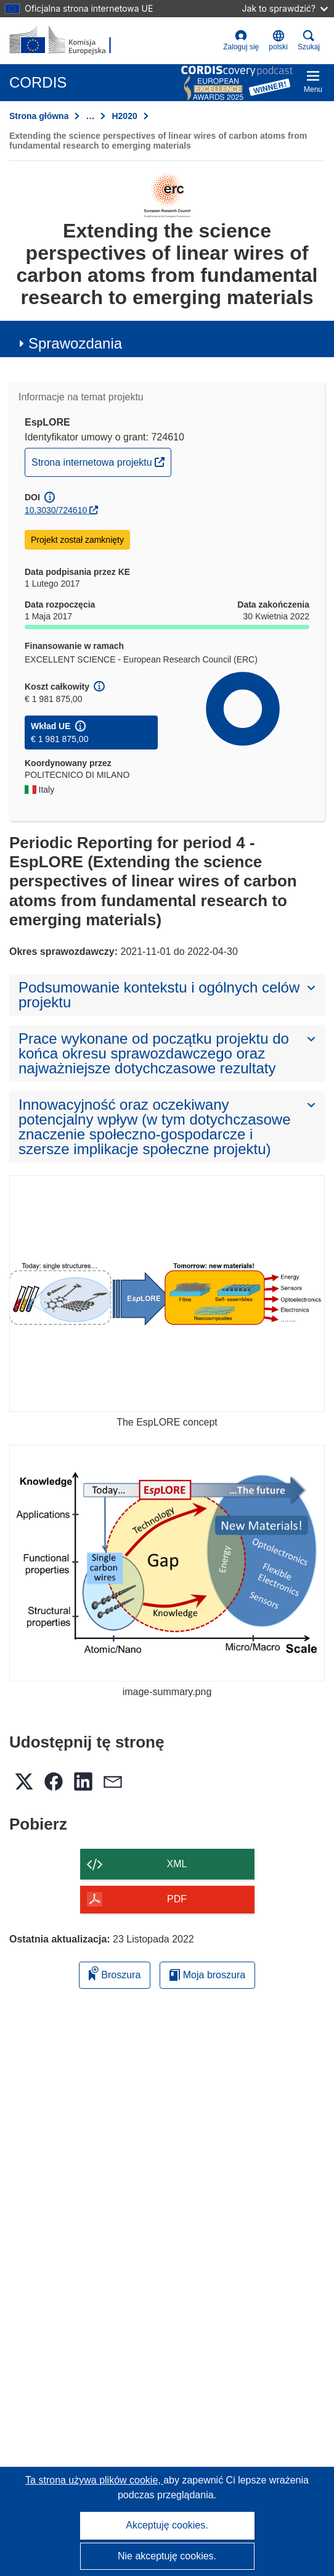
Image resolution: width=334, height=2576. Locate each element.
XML (177, 1864)
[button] (278, 41)
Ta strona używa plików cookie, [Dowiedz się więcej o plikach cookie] (94, 2480)
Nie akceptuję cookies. (167, 2556)
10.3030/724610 (56, 510)
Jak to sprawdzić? (285, 8)
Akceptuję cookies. (167, 2525)
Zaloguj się (241, 40)
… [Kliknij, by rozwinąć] (90, 116)
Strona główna (38, 116)
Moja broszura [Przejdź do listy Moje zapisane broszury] (207, 1975)
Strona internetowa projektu (101, 461)
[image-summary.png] (167, 1563)
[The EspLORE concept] (167, 1293)
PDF (177, 1899)
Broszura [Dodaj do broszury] (115, 1973)
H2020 (124, 116)
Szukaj (309, 40)
